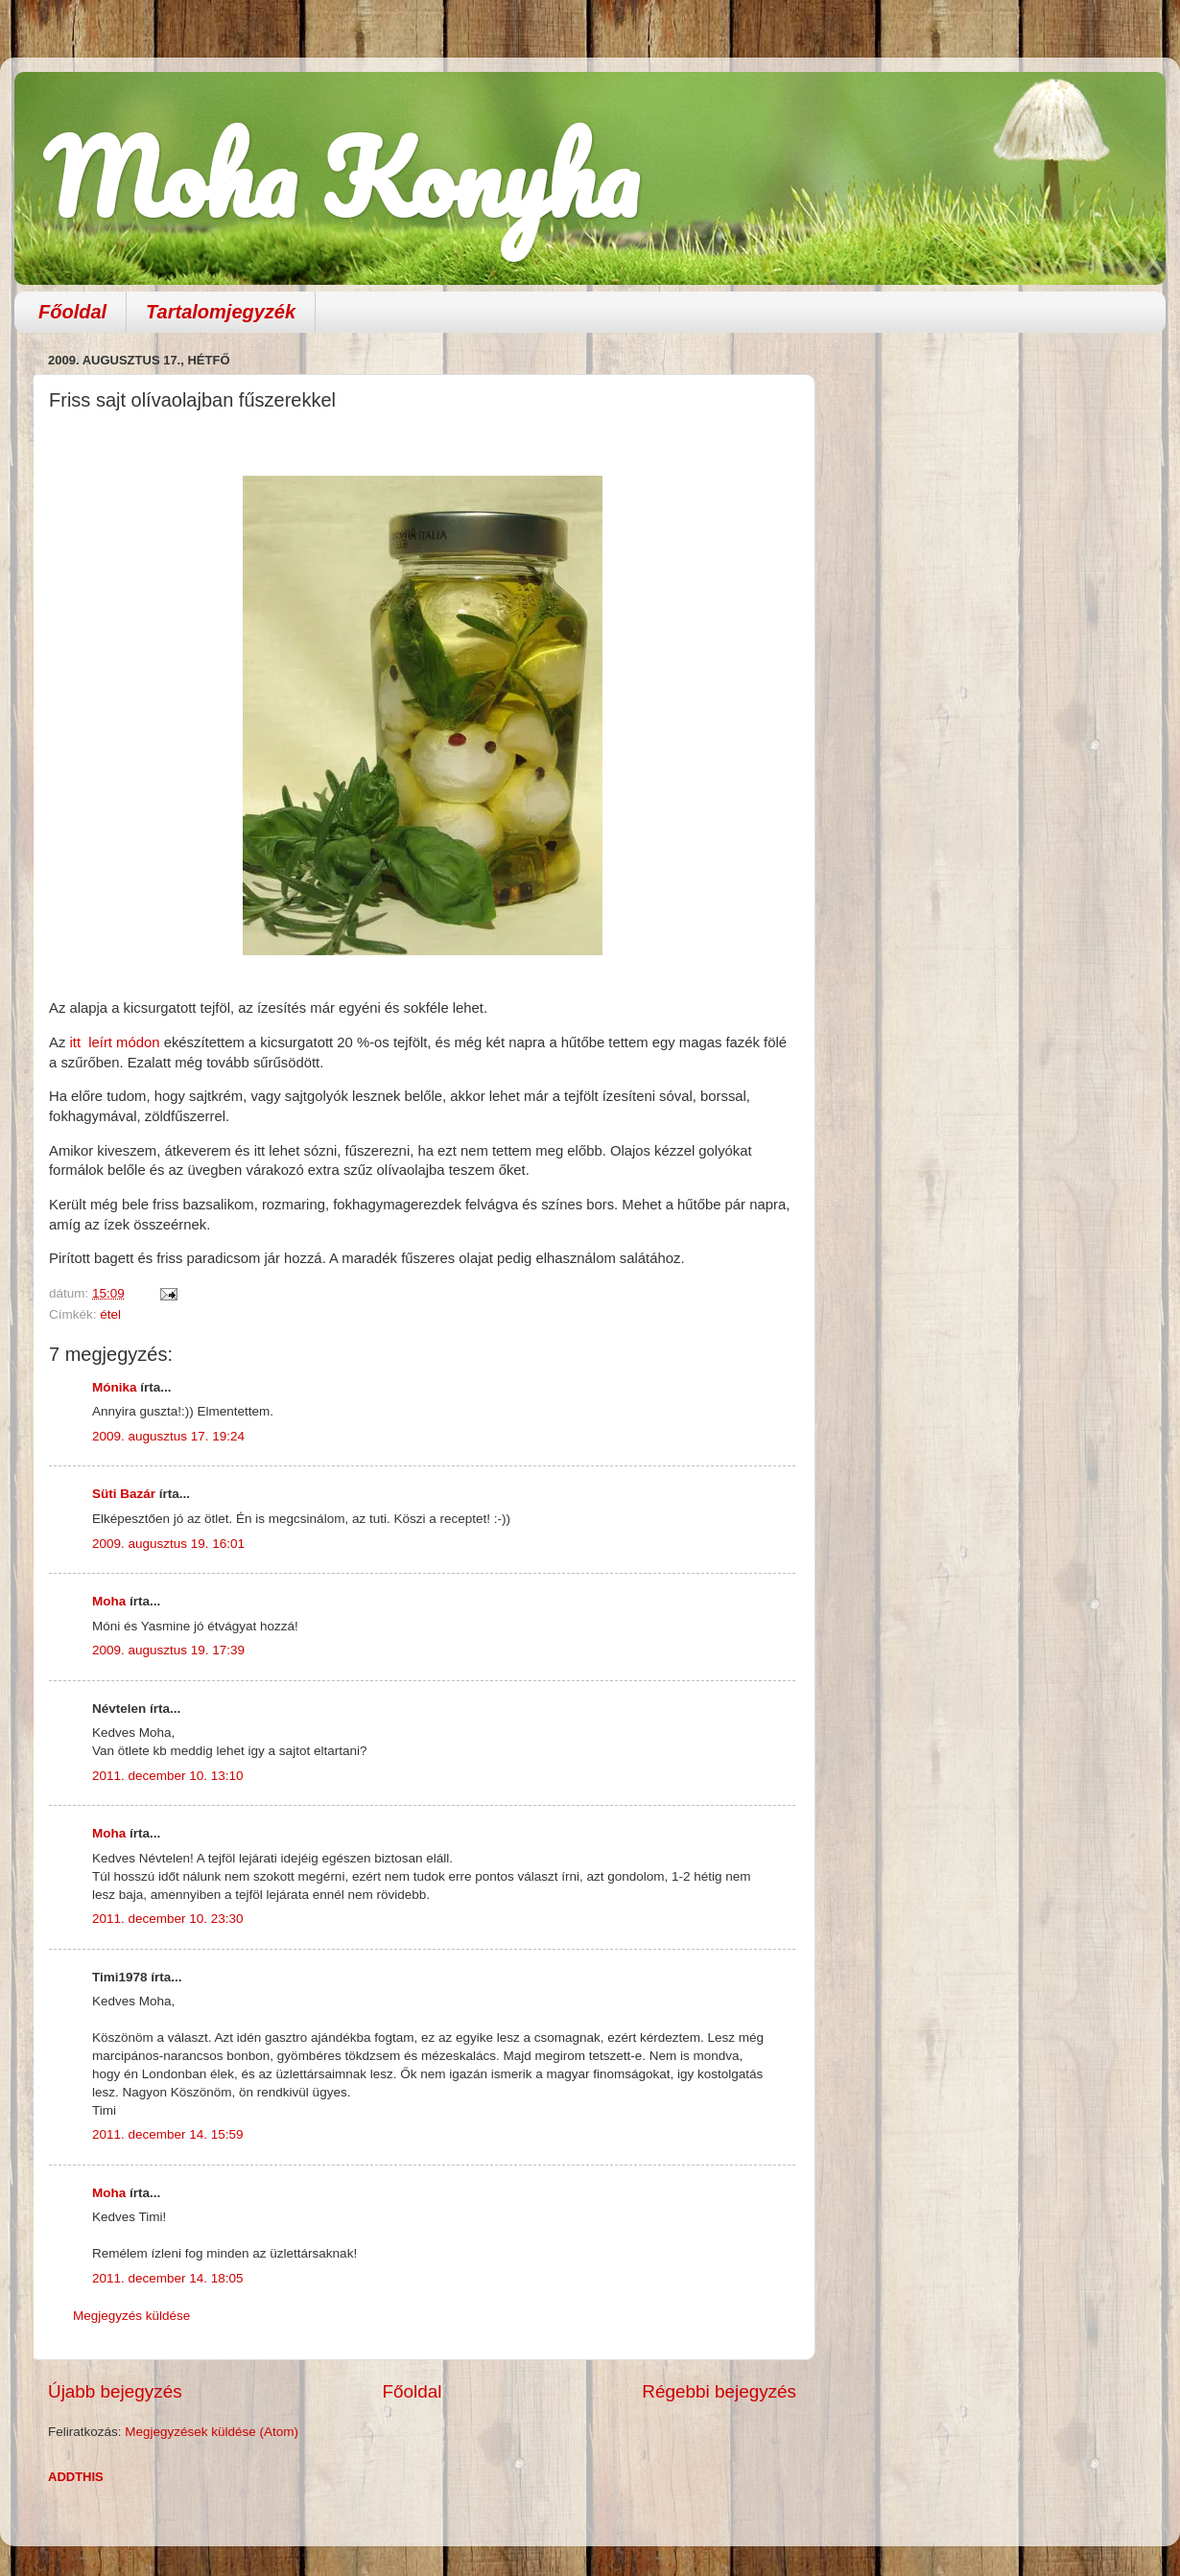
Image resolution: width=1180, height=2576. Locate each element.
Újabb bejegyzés (115, 2391)
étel (110, 1314)
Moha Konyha (340, 177)
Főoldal (72, 311)
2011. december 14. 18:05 (168, 2278)
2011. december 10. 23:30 (168, 1918)
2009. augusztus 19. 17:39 (168, 1650)
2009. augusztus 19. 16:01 (168, 1543)
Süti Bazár (123, 1494)
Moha (109, 1601)
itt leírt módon (114, 1042)
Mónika (114, 1387)
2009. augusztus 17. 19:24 (168, 1436)
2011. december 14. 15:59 (168, 2134)
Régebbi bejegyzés (719, 2391)
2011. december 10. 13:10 (168, 1775)
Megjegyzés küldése (131, 2315)
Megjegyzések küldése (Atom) (211, 2431)
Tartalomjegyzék (220, 311)
